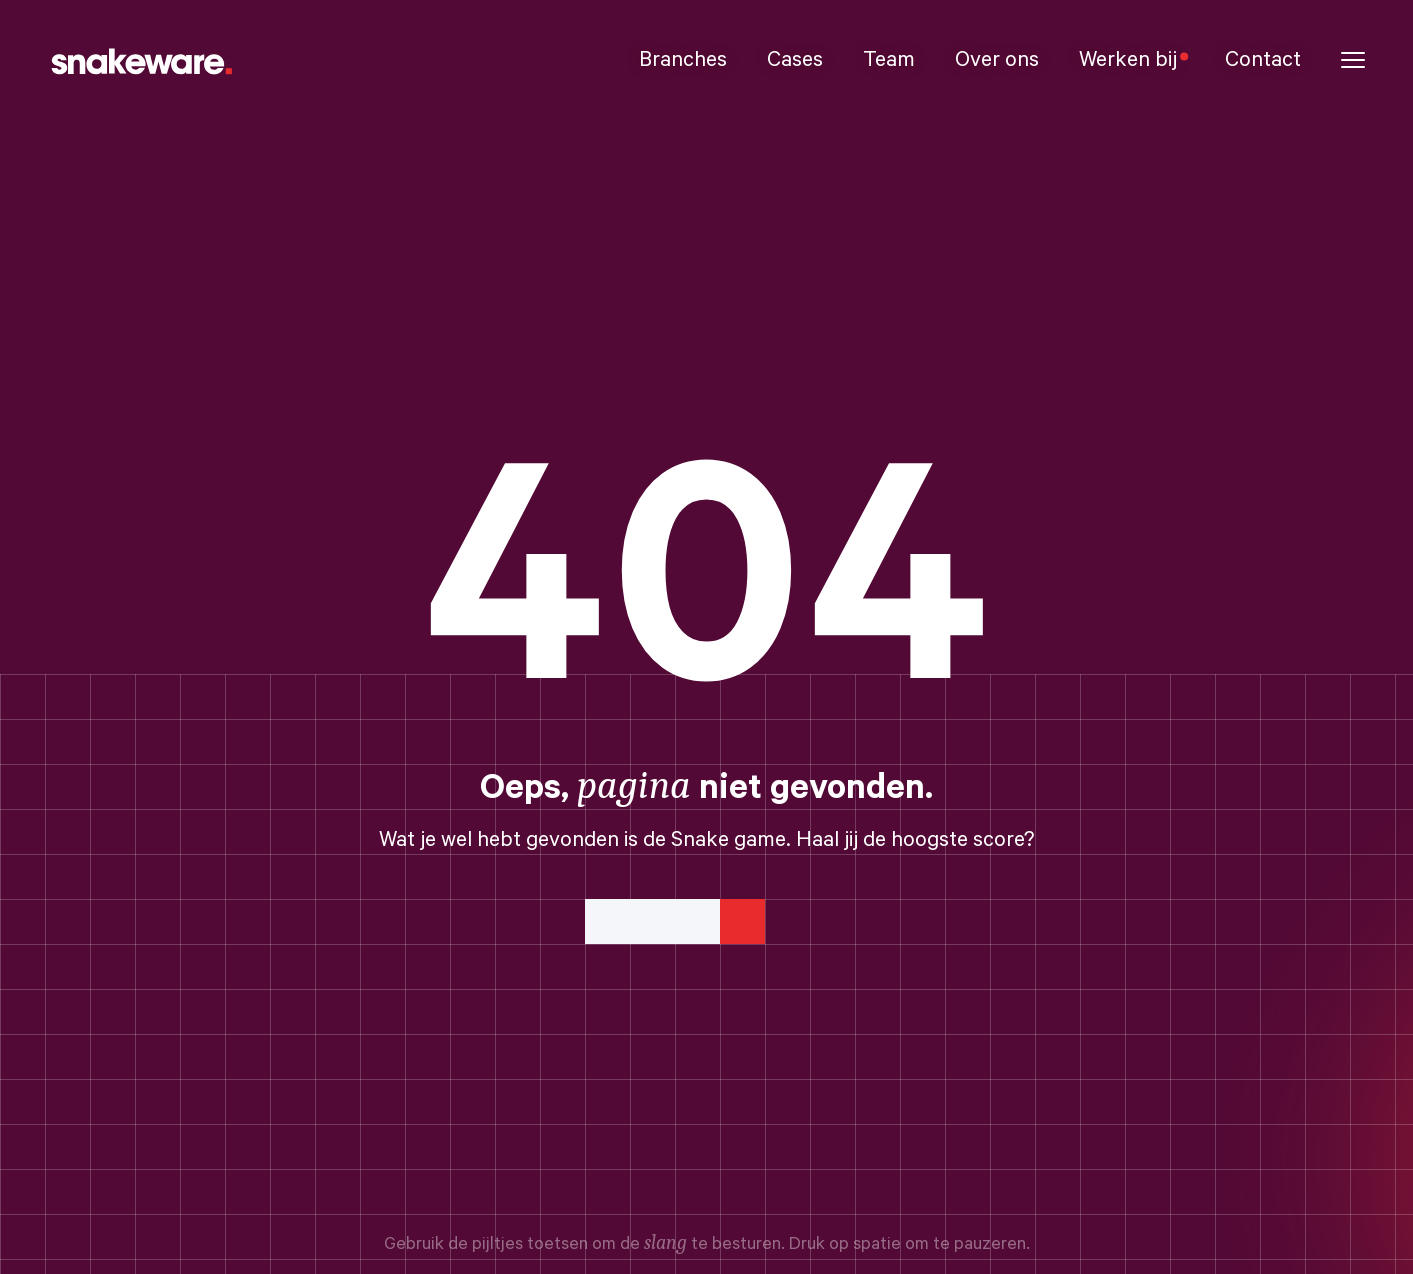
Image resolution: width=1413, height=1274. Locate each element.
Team (889, 60)
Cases (795, 60)
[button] (1353, 60)
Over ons (997, 60)
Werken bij (1132, 60)
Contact (1263, 60)
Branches (683, 60)
